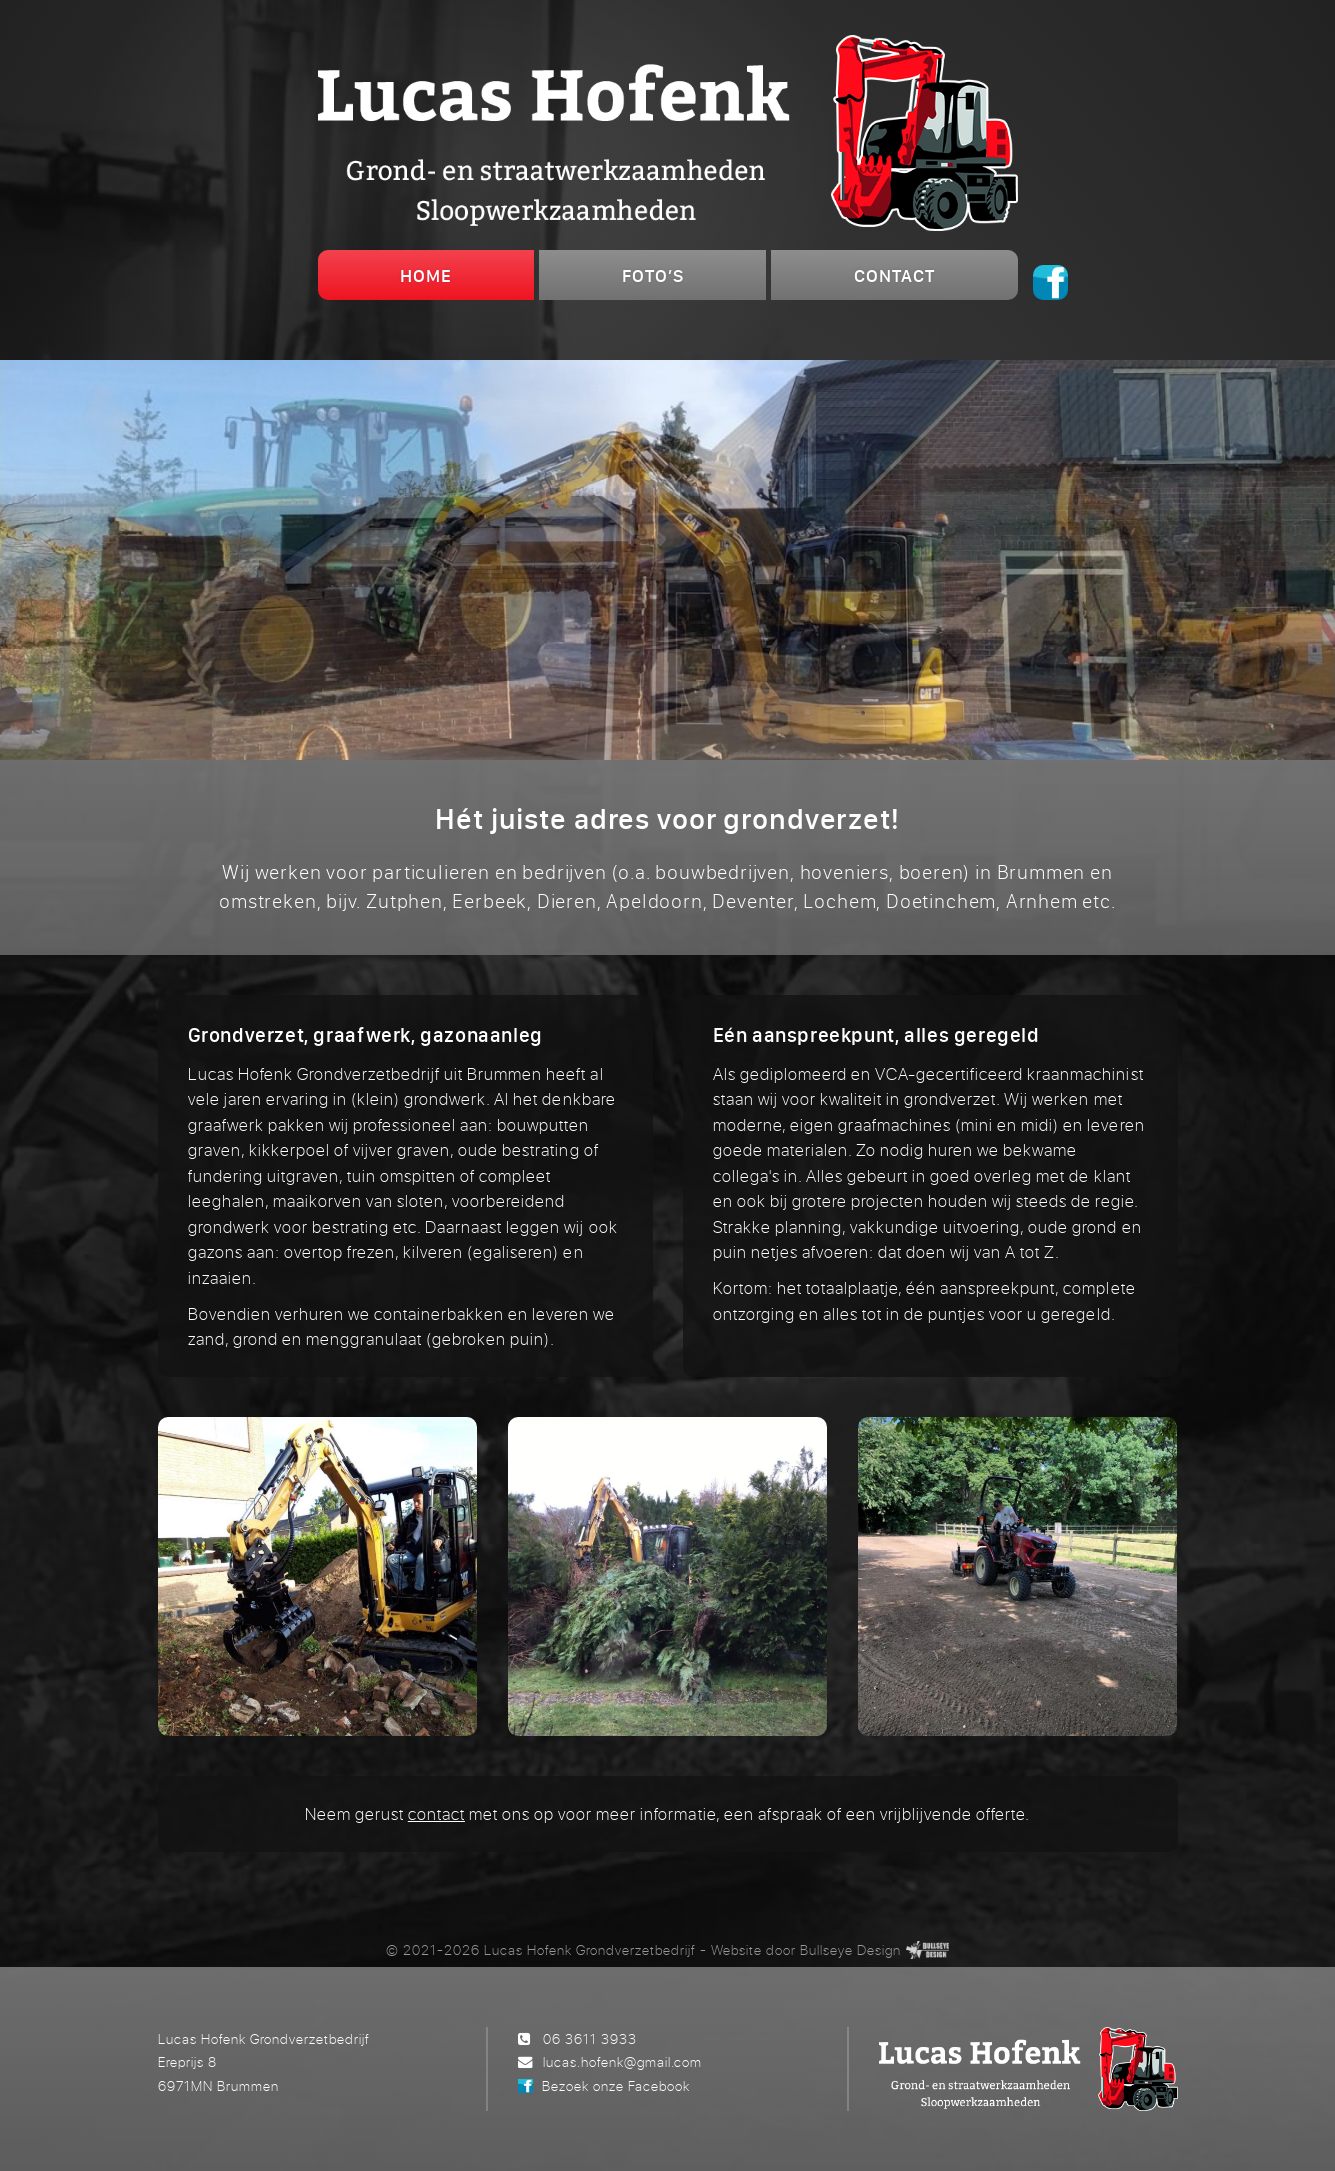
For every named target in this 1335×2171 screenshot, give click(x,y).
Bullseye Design (850, 1949)
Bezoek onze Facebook (616, 2085)
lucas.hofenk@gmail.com (622, 2061)
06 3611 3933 (590, 2038)
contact (436, 1813)
